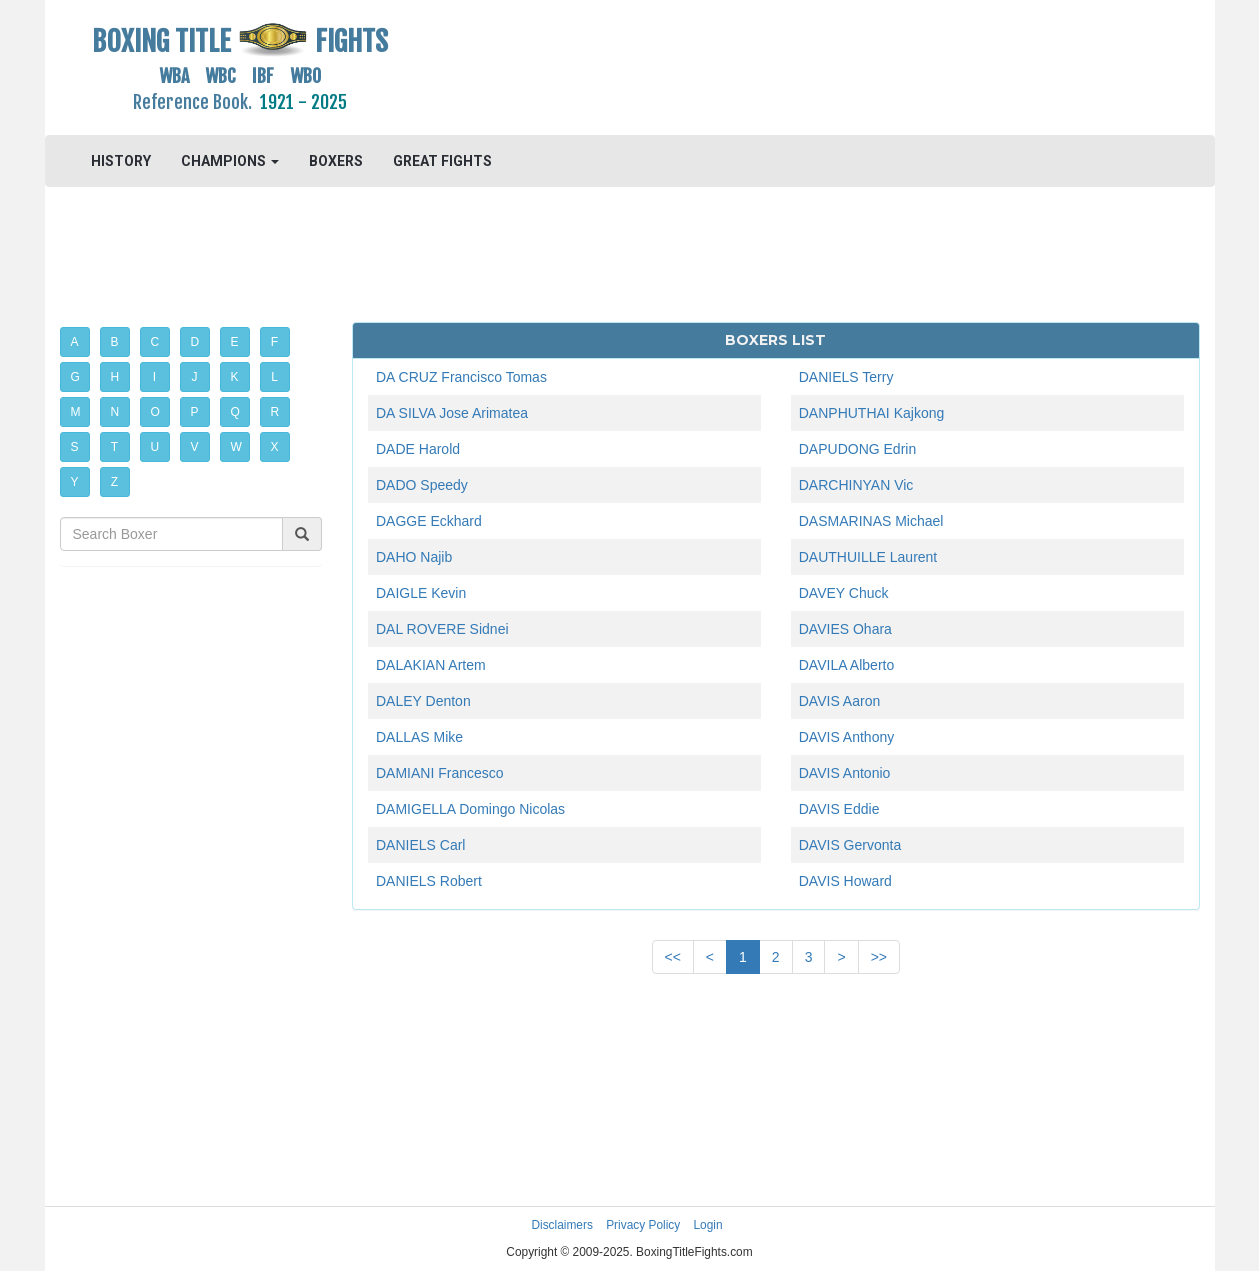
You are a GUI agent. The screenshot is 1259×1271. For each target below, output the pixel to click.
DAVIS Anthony (846, 737)
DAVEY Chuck (844, 593)
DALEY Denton (423, 701)
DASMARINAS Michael (871, 521)
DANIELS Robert (429, 881)
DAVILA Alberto (846, 665)
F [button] (274, 342)
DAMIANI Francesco (440, 773)
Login (708, 1225)
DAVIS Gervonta (850, 845)
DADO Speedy (422, 485)
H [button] (115, 377)
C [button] (155, 342)
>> (879, 957)
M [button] (76, 412)
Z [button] (114, 482)
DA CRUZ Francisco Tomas (461, 377)
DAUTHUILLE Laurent (868, 557)
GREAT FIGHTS (442, 161)
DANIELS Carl (420, 845)
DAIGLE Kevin (421, 593)
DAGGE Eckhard (429, 521)
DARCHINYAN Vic (856, 485)
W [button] (236, 447)
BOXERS (336, 161)
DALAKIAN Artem (431, 665)
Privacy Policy (643, 1225)
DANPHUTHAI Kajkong (872, 413)
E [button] (235, 342)
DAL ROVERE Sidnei (442, 629)
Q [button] (235, 412)
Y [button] (75, 482)
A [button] (75, 342)
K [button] (235, 377)
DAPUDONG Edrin (857, 449)
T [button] (114, 447)
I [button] (154, 377)
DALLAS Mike (419, 737)
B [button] (115, 342)
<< (673, 957)
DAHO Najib (414, 557)
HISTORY (121, 161)
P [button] (195, 412)
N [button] (115, 412)
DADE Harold (418, 449)
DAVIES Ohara (845, 629)
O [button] (155, 412)
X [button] (275, 447)
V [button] (195, 447)
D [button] (195, 342)
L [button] (274, 377)
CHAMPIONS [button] (230, 161)
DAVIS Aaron (839, 701)
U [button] (155, 447)
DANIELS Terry (846, 377)
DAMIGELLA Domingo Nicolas (470, 809)
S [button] (75, 447)
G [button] (75, 377)
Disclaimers (561, 1225)
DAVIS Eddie (839, 809)
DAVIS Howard (845, 881)
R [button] (275, 412)
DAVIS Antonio (845, 773)
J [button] (195, 377)
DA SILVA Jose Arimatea (452, 413)
